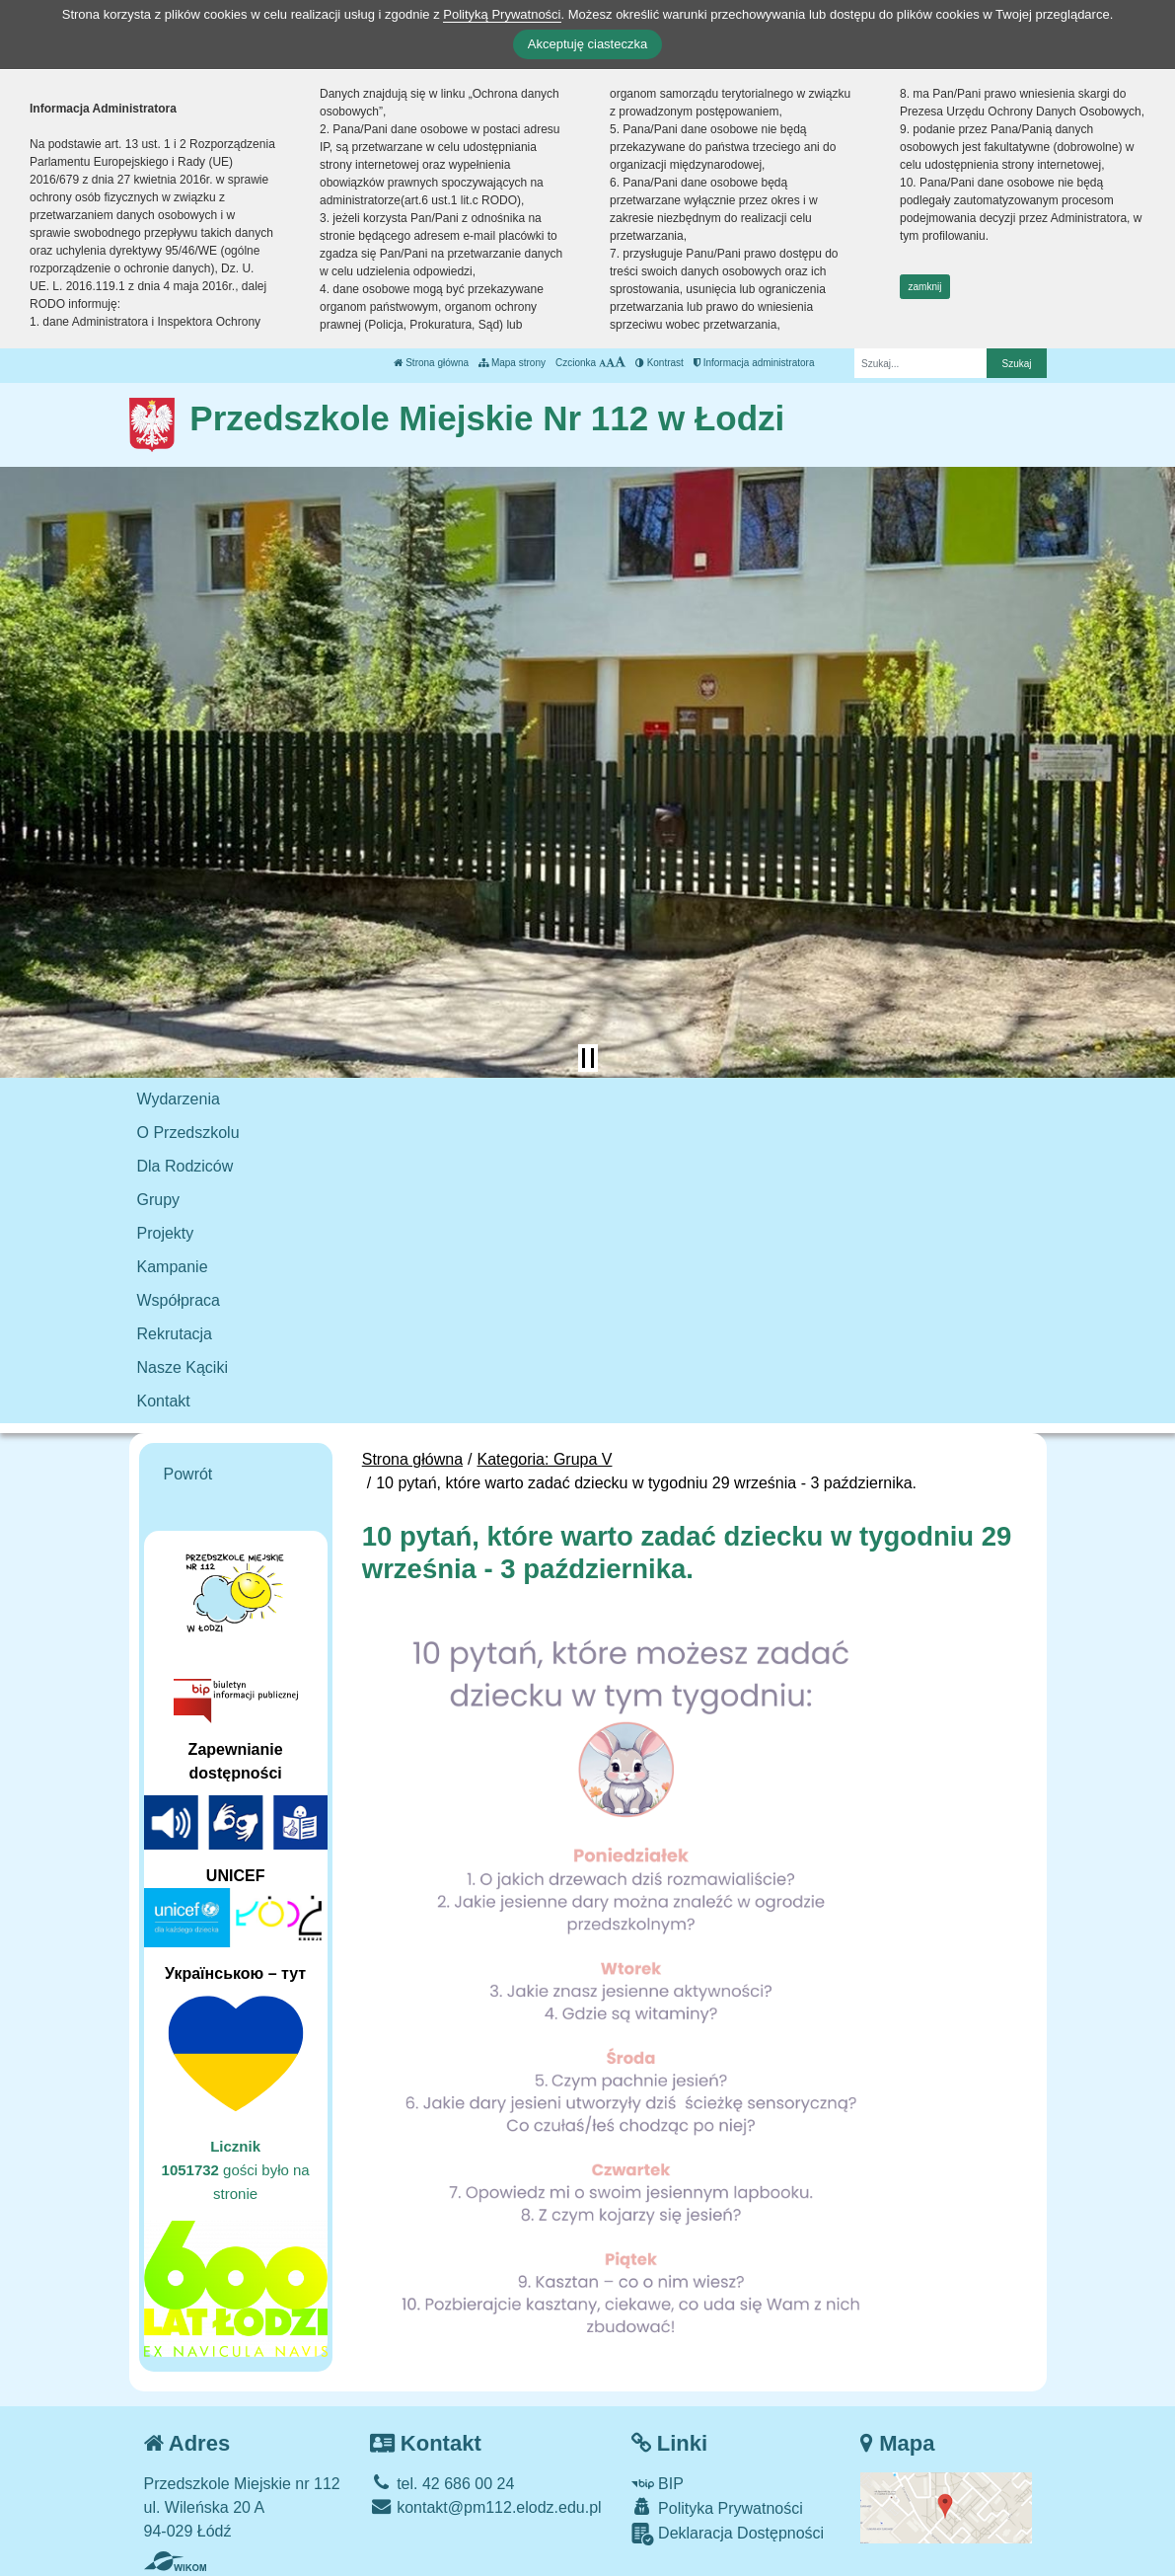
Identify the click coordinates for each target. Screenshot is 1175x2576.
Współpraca (178, 1300)
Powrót (188, 1474)
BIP (657, 2483)
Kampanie (172, 1266)
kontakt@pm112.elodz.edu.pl (486, 2507)
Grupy (159, 1199)
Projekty (165, 1233)
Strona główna (431, 362)
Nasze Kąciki (182, 1367)
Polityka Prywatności (717, 2507)
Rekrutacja (174, 1334)
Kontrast (659, 362)
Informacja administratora (754, 362)
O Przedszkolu (188, 1132)
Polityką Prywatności (501, 14)
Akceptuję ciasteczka (587, 44)
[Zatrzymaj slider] (588, 1058)
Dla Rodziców (185, 1166)
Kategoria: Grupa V (545, 1459)
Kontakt (163, 1401)
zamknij (925, 286)
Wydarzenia (178, 1099)
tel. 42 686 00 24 (442, 2483)
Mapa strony (512, 362)
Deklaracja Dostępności (728, 2534)
